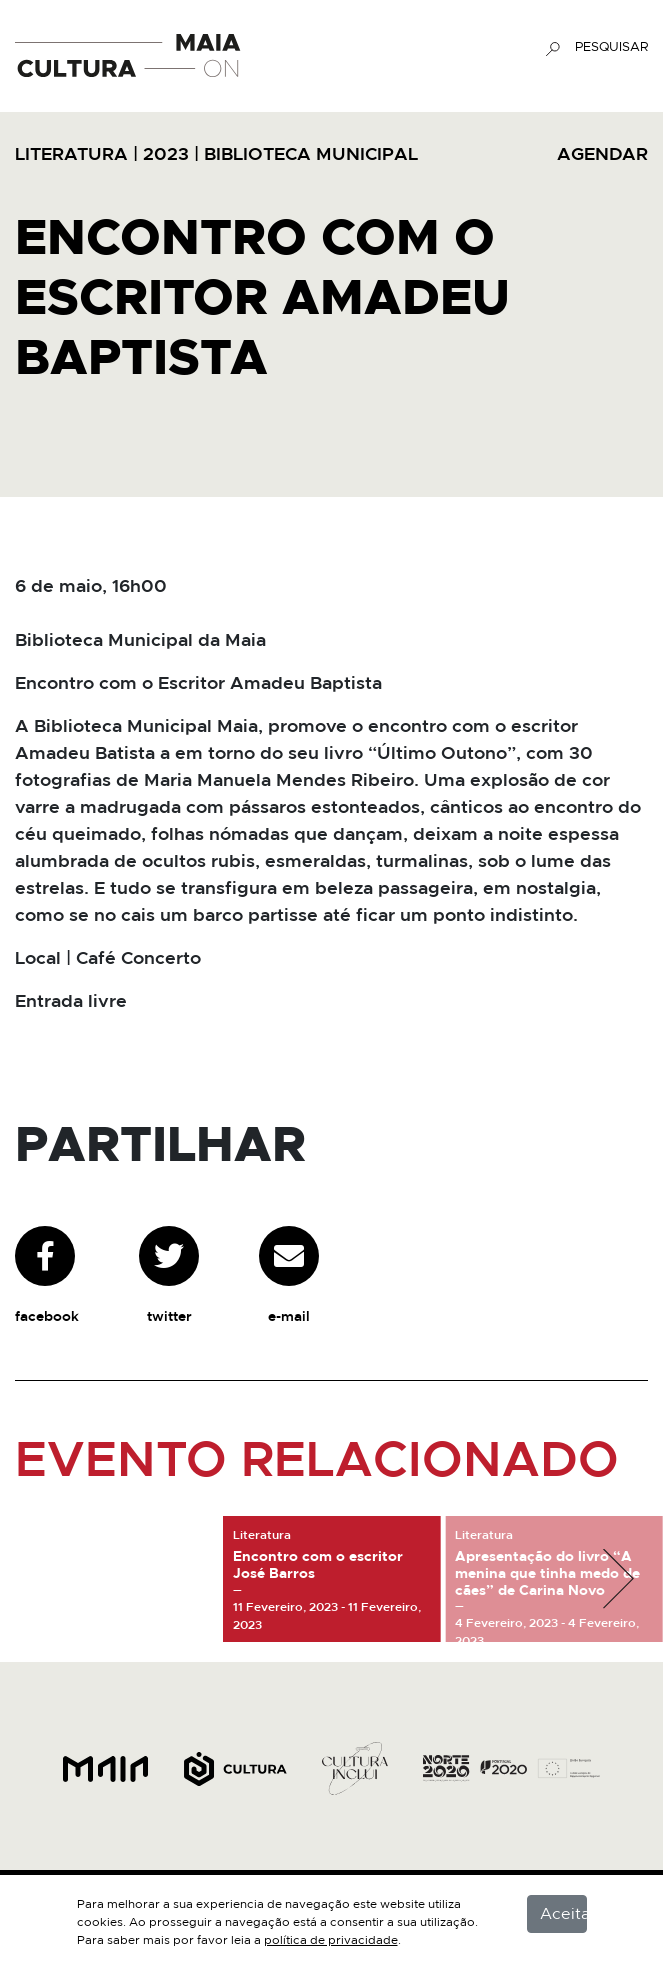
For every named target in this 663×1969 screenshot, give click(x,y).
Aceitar (563, 1914)
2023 (166, 155)
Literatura (71, 155)
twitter (169, 1275)
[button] (618, 1579)
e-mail (289, 1275)
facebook (47, 1275)
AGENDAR (602, 155)
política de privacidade (331, 1940)
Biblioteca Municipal (311, 155)
